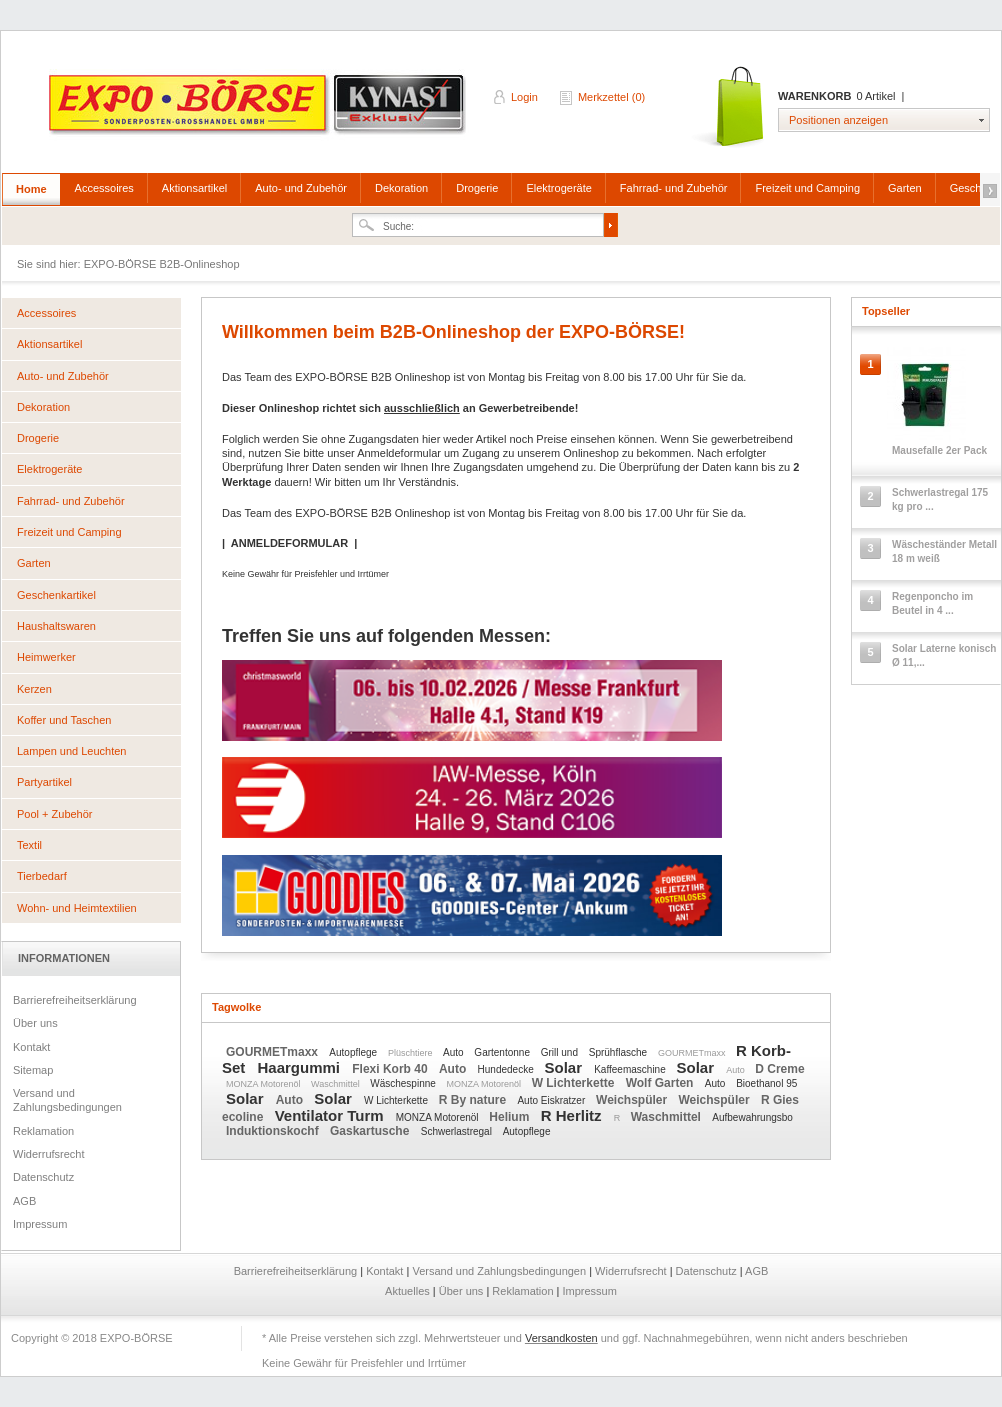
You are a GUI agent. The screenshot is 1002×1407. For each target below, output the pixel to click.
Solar (566, 1067)
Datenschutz (43, 1177)
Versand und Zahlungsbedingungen (67, 1100)
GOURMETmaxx (273, 1052)
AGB (24, 1201)
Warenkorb (729, 107)
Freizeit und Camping (807, 188)
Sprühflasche (619, 1052)
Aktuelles (409, 1291)
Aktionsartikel (194, 188)
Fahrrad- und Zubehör (674, 188)
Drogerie (477, 188)
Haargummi (301, 1067)
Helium (510, 1117)
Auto (454, 1052)
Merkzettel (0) (611, 97)
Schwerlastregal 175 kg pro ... (940, 499)
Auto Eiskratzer (552, 1100)
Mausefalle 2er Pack (939, 450)
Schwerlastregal (458, 1131)
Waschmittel (336, 1084)
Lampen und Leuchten (71, 751)
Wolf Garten (661, 1083)
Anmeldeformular (399, 453)
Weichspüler (633, 1100)
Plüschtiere (411, 1053)
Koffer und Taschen (64, 720)
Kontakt (31, 1047)
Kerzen (34, 689)
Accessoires (104, 188)
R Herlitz (573, 1115)
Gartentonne (503, 1052)
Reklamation (43, 1131)
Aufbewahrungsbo (752, 1117)
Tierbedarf (42, 876)
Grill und (561, 1052)
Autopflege (354, 1052)
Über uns (35, 1023)
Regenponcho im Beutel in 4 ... (932, 603)
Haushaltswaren (56, 626)
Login (524, 97)
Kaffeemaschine (631, 1069)
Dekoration (401, 188)
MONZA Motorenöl (264, 1084)
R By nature (474, 1100)
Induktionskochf (274, 1131)
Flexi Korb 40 (391, 1069)
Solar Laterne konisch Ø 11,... (944, 655)
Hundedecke (507, 1069)
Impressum (40, 1224)
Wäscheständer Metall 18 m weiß (944, 551)
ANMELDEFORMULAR (289, 543)
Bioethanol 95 (766, 1083)
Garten (905, 188)
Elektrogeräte (558, 188)
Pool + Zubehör (55, 814)
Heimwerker (46, 657)
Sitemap (33, 1070)
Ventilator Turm (331, 1115)
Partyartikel (44, 782)
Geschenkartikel (56, 595)
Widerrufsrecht (49, 1154)
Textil (29, 845)
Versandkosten (561, 1338)
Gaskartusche (371, 1131)
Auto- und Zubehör (301, 188)
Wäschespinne (404, 1083)
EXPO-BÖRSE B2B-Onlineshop (259, 111)
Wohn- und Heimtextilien (77, 908)
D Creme (779, 1069)
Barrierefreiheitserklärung (75, 1000)
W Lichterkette (575, 1083)
